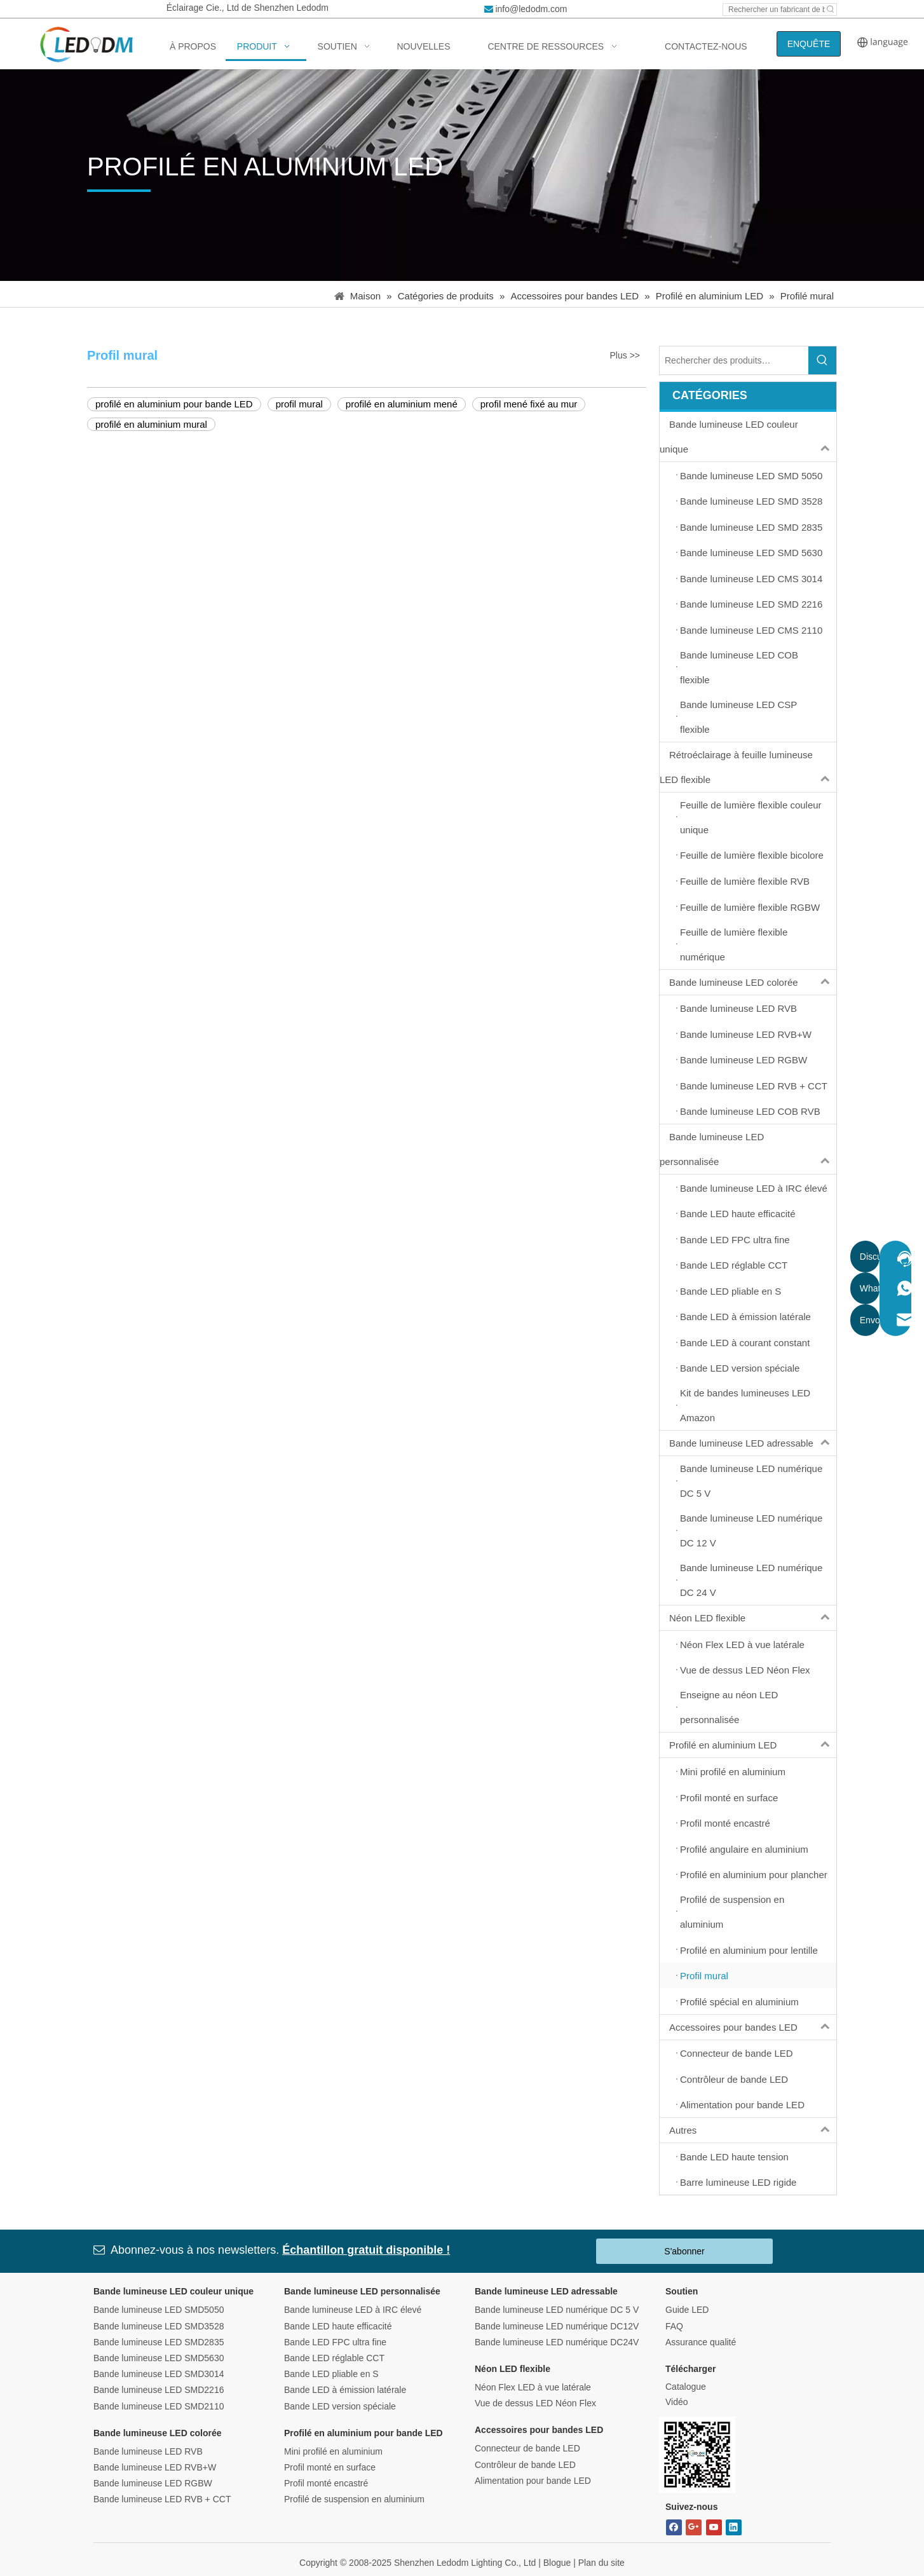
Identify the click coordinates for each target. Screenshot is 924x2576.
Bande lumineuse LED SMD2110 (158, 2406)
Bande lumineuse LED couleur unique (748, 436)
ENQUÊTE (809, 44)
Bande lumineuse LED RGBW (152, 2483)
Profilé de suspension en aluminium (354, 2499)
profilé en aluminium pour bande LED (174, 404)
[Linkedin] (734, 2527)
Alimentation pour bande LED (533, 2481)
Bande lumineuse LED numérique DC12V (557, 2326)
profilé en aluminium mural (151, 424)
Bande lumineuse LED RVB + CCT (162, 2499)
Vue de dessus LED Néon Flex (535, 2403)
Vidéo (676, 2402)
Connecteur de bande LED (527, 2448)
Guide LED (687, 2310)
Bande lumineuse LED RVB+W (154, 2467)
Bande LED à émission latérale (345, 2390)
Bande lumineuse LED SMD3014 (158, 2374)
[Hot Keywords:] (830, 9)
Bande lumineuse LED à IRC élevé (352, 2310)
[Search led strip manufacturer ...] (774, 9)
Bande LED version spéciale (340, 2406)
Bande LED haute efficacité (337, 2326)
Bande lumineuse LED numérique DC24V (557, 2342)
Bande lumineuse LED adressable (752, 1443)
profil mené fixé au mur (529, 404)
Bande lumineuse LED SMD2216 (158, 2390)
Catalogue (685, 2387)
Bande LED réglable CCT (334, 2358)
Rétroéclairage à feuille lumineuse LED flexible (748, 767)
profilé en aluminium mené (402, 404)
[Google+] (694, 2527)
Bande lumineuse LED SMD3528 (158, 2326)
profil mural (299, 404)
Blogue (557, 2563)
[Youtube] (714, 2527)
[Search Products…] (734, 360)
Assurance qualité (700, 2342)
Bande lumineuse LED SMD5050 (158, 2310)
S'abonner (684, 2251)
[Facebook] (674, 2527)
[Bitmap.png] (697, 2454)
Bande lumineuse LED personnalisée (748, 1149)
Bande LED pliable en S (331, 2374)
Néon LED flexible (752, 1617)
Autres (752, 2130)
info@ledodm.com (531, 9)
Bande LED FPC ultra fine (335, 2342)
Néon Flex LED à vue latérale (533, 2387)
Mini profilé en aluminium (333, 2451)
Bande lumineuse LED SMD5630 (158, 2358)
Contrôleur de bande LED (525, 2465)
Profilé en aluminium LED (752, 1745)
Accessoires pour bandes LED (752, 2027)
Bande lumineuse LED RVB (148, 2451)
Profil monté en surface (330, 2467)
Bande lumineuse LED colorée (752, 982)
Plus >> (625, 355)
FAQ (674, 2326)
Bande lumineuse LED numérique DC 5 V (557, 2310)
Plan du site (601, 2563)
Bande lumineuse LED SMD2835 (158, 2342)
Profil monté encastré (326, 2483)
